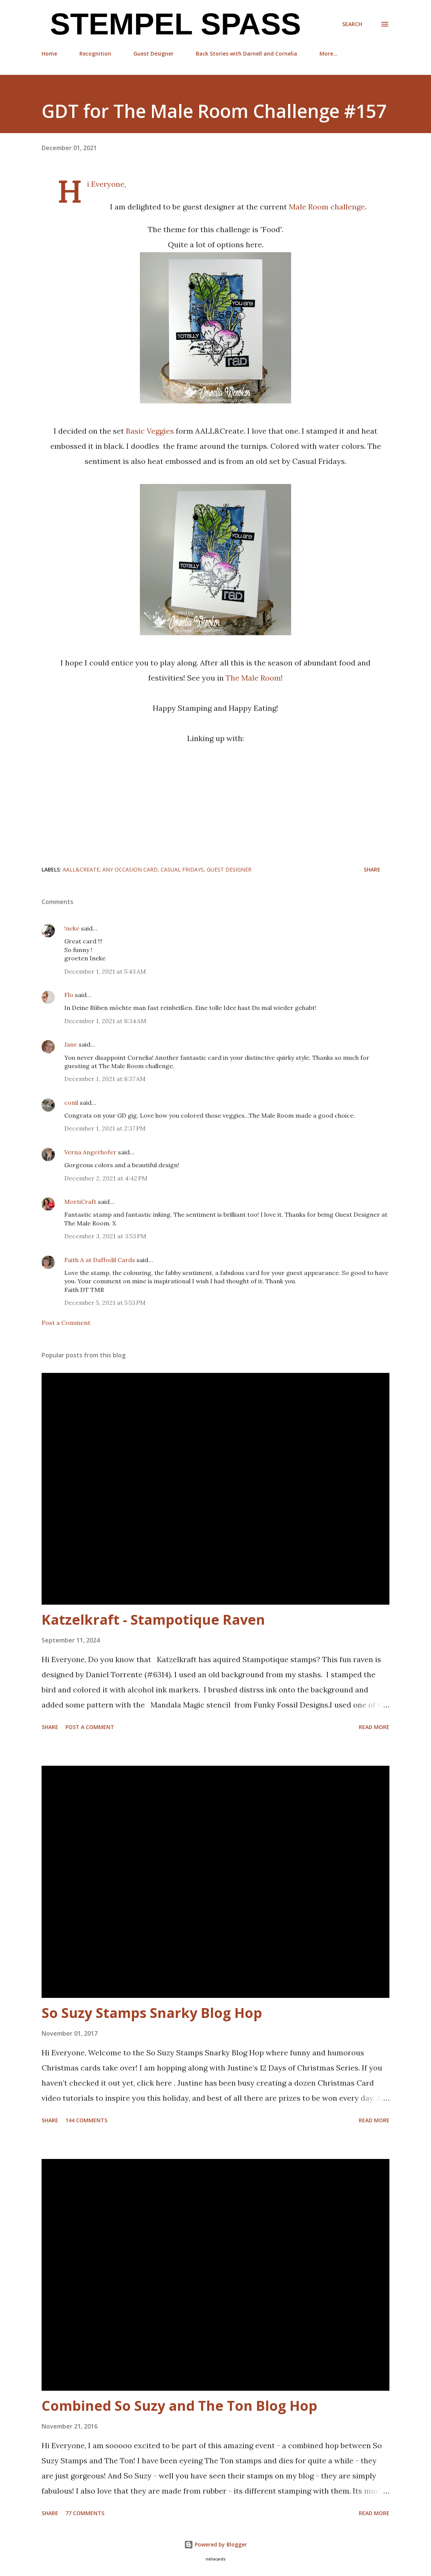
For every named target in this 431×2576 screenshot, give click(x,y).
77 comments (84, 2513)
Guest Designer (153, 53)
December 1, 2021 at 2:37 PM (105, 1128)
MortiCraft (80, 1201)
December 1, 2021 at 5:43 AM (105, 971)
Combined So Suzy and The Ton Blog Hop (179, 2405)
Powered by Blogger (215, 2544)
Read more (374, 1727)
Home (49, 53)
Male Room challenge (327, 206)
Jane (70, 1044)
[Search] (352, 24)
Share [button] (372, 869)
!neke (71, 928)
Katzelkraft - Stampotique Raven (153, 1619)
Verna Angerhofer (90, 1152)
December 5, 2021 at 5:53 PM (105, 1302)
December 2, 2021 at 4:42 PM (105, 1178)
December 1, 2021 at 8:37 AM (105, 1079)
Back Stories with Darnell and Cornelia (246, 53)
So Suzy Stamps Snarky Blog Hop (152, 2013)
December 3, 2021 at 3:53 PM (105, 1236)
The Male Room (253, 677)
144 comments (86, 2120)
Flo (68, 995)
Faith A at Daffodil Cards (99, 1260)
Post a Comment (66, 1322)
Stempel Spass (171, 24)
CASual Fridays (182, 869)
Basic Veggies (150, 431)
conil (71, 1102)
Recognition (95, 53)
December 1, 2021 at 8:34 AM (105, 1021)
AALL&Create (81, 869)
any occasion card (130, 869)
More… (328, 53)
